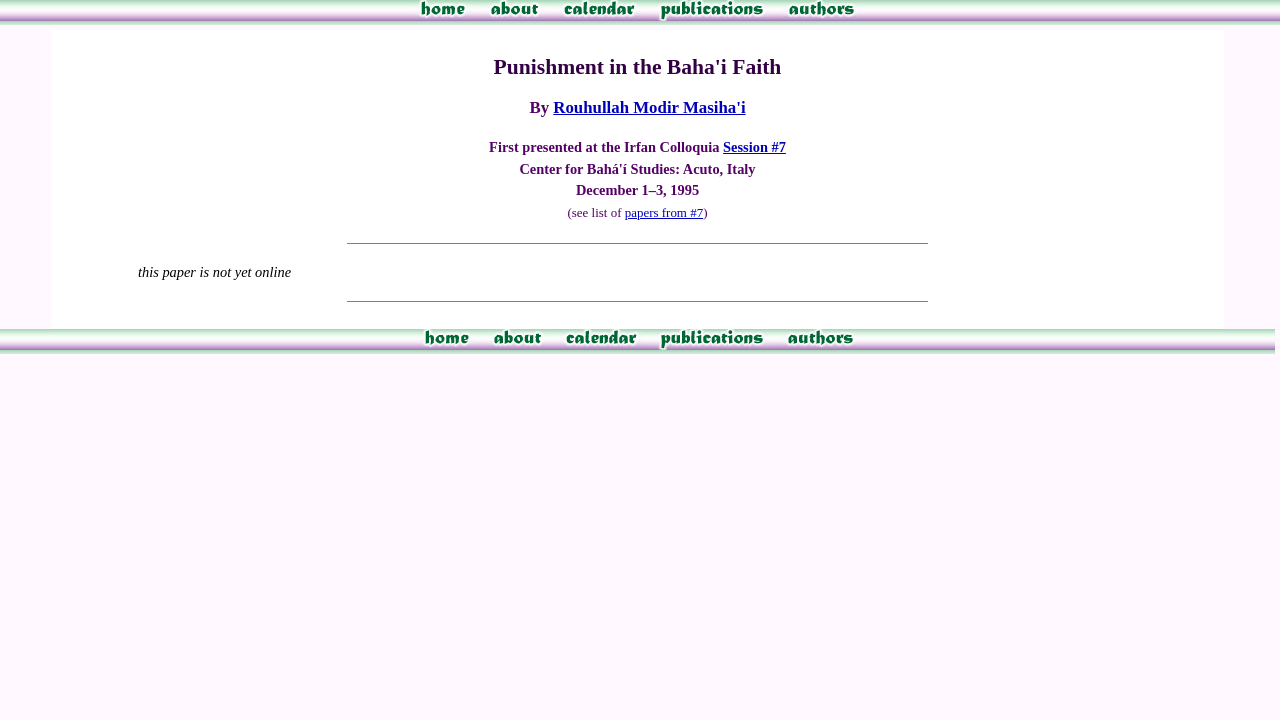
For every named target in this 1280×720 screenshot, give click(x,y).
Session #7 (754, 147)
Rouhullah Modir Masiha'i (649, 107)
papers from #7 (664, 212)
